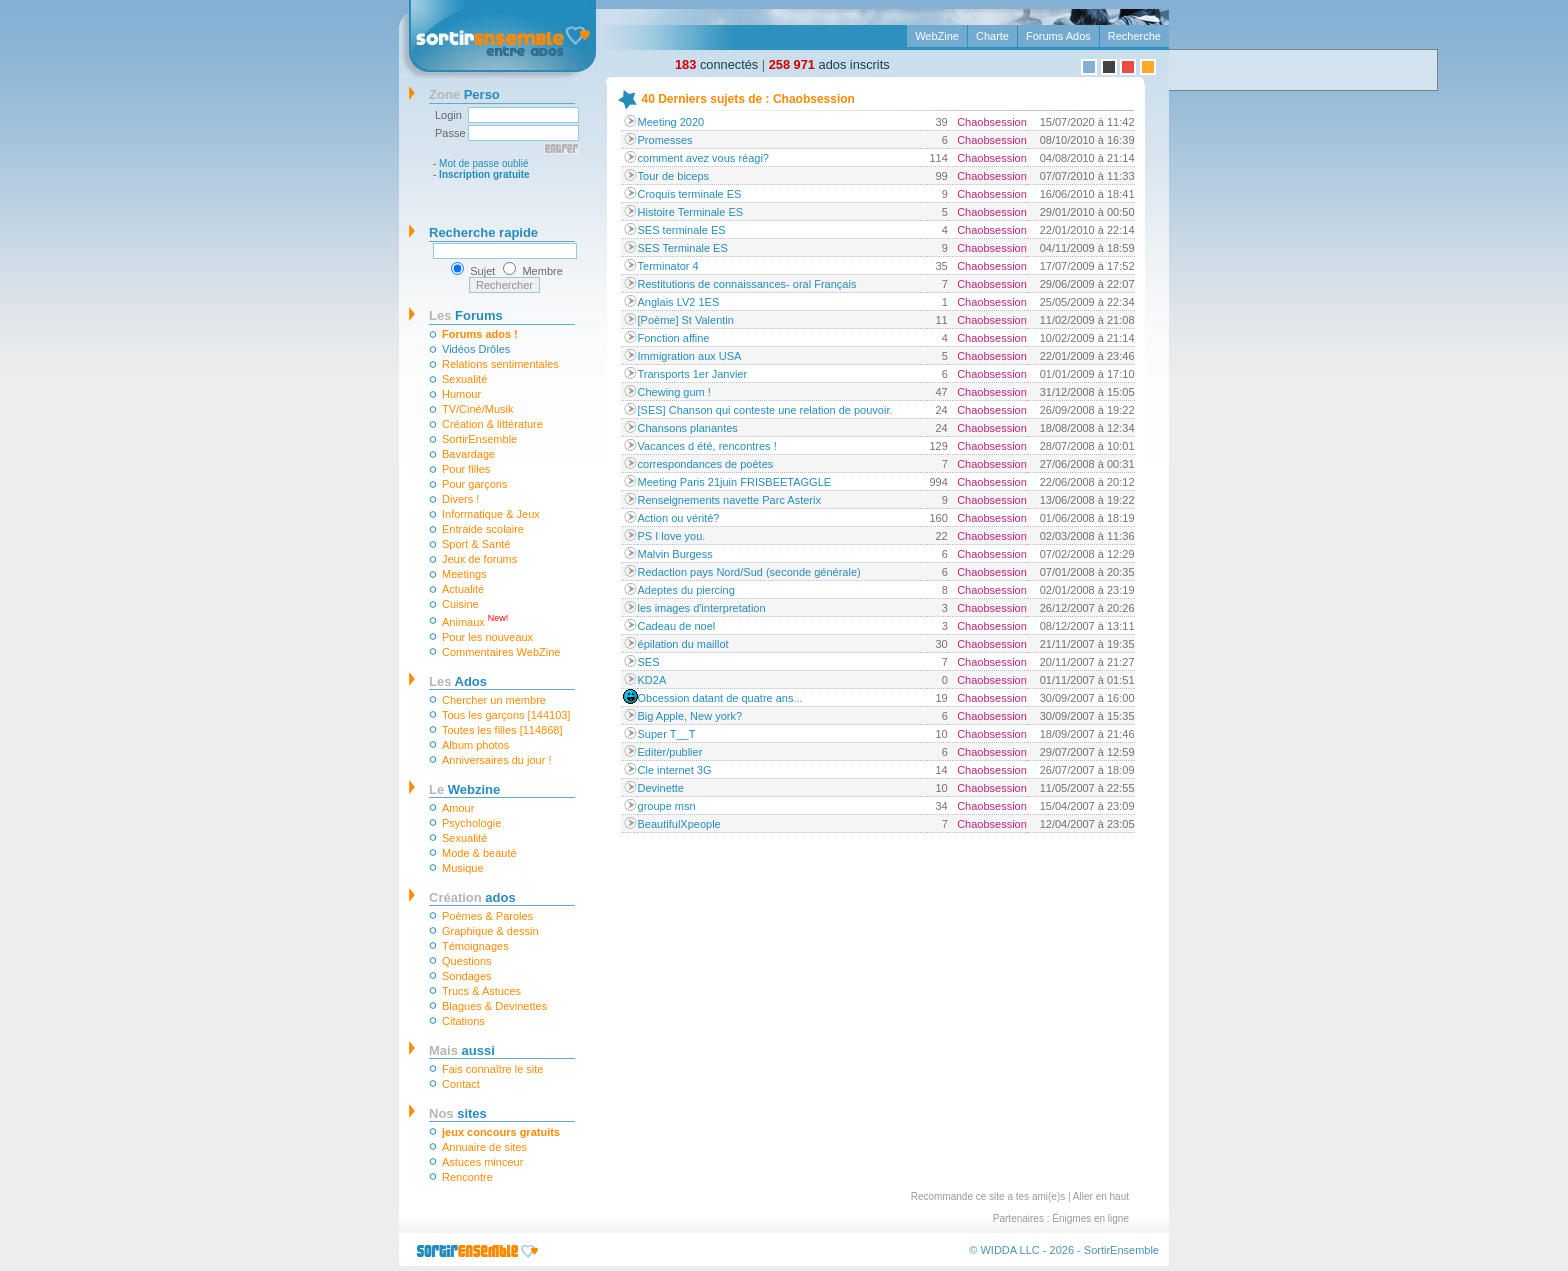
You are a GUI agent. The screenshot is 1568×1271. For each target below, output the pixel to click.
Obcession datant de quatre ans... (720, 698)
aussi (462, 1050)
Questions (467, 961)
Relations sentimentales (500, 364)
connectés (716, 64)
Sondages (467, 976)
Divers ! (460, 499)
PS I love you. (672, 536)
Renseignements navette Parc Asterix (729, 500)
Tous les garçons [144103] (506, 715)
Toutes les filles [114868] (502, 730)
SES (649, 662)
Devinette (661, 788)
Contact (461, 1084)
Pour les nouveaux (487, 637)
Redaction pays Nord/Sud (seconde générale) (749, 572)
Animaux (475, 620)
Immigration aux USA (690, 356)
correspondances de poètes (706, 464)
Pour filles (466, 469)
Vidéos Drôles (476, 349)
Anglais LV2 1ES (679, 302)
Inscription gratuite (484, 174)
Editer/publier (670, 752)
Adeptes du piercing (686, 590)
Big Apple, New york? (690, 716)
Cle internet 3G (675, 770)
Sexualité (464, 379)
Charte (992, 36)
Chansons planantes (688, 428)
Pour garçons (474, 484)
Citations (463, 1021)
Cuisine (460, 604)
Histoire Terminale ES (691, 212)
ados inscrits (829, 64)
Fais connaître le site (493, 1069)
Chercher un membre (494, 700)
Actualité (463, 589)
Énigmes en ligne (1090, 1218)
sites (458, 1113)
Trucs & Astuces (481, 991)
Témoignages (475, 946)
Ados (458, 681)
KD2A (652, 680)
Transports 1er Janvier (693, 374)
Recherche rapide (483, 232)
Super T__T (667, 734)
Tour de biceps (674, 176)
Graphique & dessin (490, 931)
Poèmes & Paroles (487, 916)
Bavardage (468, 454)
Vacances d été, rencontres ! (707, 446)
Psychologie (471, 823)
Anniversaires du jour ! (496, 760)
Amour (458, 808)
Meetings (464, 574)
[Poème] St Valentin (686, 320)
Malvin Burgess (675, 554)
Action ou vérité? (679, 518)
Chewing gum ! (674, 392)
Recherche (1134, 36)
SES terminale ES (682, 230)
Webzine (464, 789)
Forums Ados (1058, 36)
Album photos (475, 745)
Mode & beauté (479, 853)
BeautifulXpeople (679, 824)
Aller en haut (1101, 1196)
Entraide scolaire (483, 529)
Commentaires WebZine (501, 652)
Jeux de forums (479, 559)
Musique (463, 868)
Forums (466, 315)
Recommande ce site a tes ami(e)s (988, 1196)
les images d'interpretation (702, 608)
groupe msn (667, 806)
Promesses (665, 140)
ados (472, 897)
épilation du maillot (683, 644)
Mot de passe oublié (484, 163)
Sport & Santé (476, 544)
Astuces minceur (482, 1162)
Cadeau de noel (677, 626)
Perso (464, 94)
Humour (461, 394)
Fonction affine (674, 338)
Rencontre (467, 1177)
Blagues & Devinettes (494, 1006)
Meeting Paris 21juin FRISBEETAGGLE (735, 482)
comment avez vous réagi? (703, 158)
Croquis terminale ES (690, 194)
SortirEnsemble (479, 439)
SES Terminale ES (683, 248)
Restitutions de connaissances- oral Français (747, 284)
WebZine (937, 36)
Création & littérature (492, 424)
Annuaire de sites (484, 1147)
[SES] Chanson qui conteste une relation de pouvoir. (765, 410)
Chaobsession (992, 122)
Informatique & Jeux (491, 514)
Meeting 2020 (671, 122)
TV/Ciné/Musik (478, 409)
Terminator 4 (668, 266)
